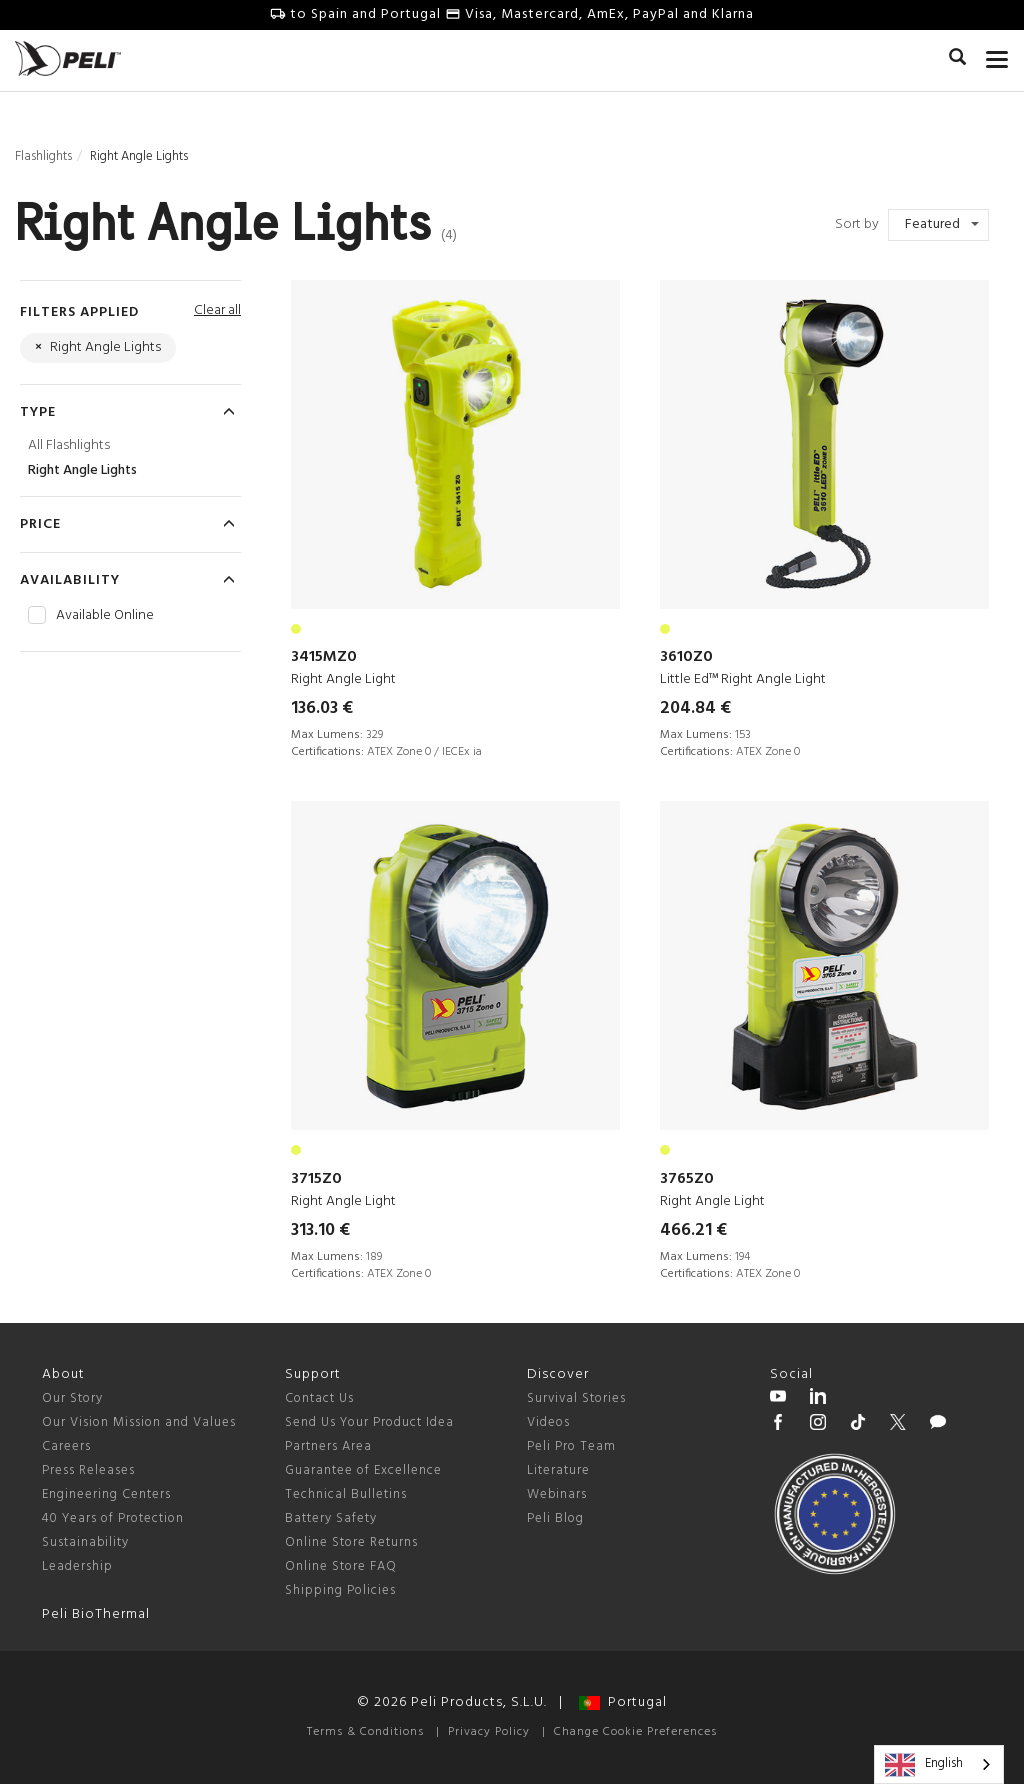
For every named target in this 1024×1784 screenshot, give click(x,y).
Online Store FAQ (341, 1566)
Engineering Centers (106, 1494)
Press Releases (88, 1470)
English (924, 1765)
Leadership (77, 1566)
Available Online (105, 616)
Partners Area (328, 1446)
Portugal (623, 1702)
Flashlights (43, 156)
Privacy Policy (489, 1732)
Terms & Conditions (365, 1732)
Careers (66, 1446)
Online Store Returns (351, 1542)
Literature (558, 1470)
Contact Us (319, 1398)
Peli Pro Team (571, 1446)
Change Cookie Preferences (635, 1732)
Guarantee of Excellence (363, 1470)
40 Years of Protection (113, 1518)
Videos (548, 1422)
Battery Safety (331, 1518)
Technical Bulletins (346, 1494)
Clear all (217, 310)
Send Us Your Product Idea (369, 1422)
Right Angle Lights (82, 470)
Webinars (557, 1494)
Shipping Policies (340, 1590)
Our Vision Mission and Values (139, 1422)
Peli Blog (555, 1518)
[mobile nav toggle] (997, 55)
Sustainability (85, 1542)
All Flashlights (69, 445)
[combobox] (939, 1764)
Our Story (72, 1398)
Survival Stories (576, 1398)
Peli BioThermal (96, 1614)
